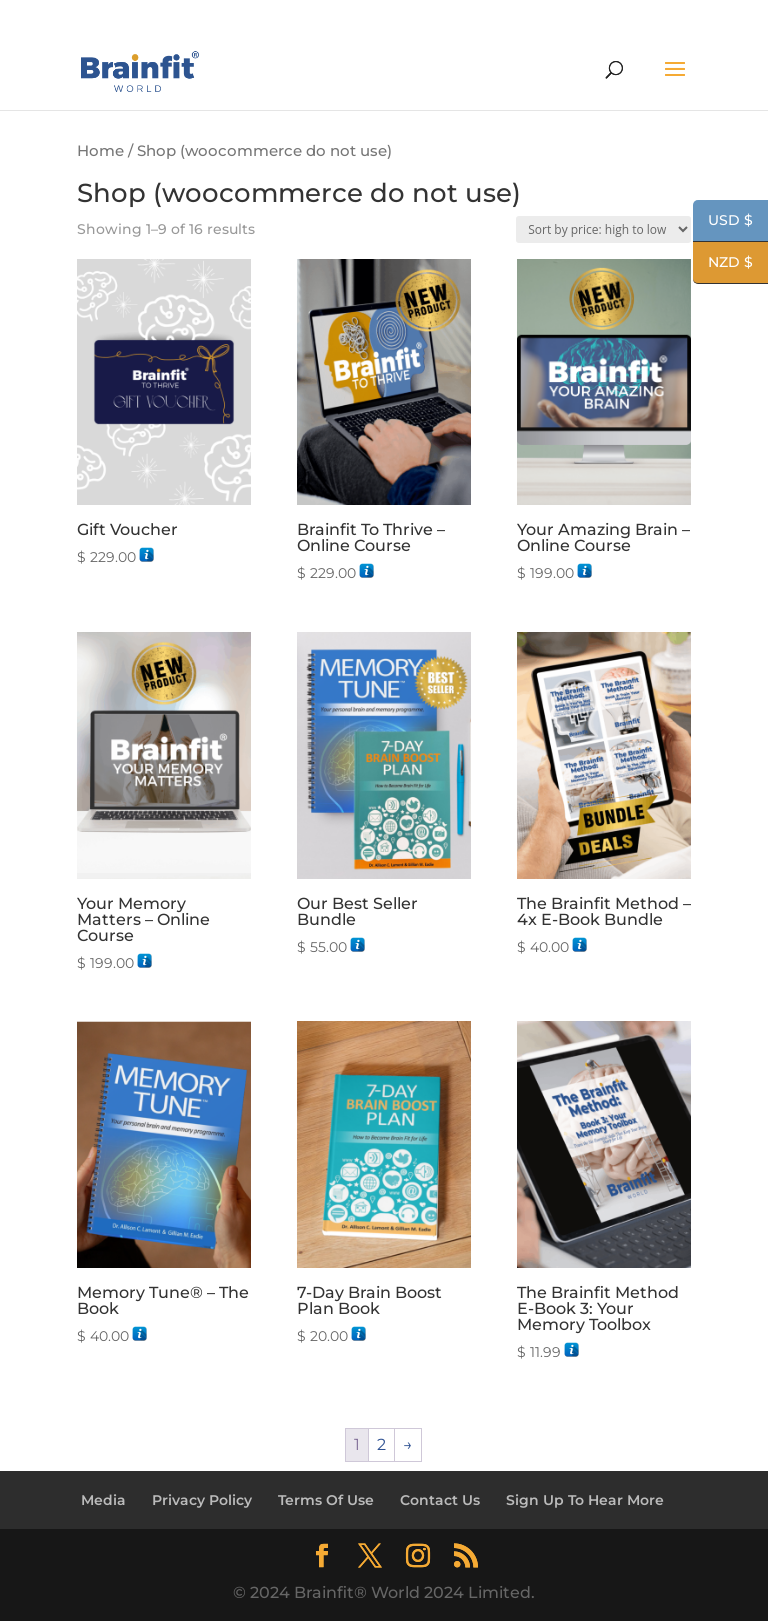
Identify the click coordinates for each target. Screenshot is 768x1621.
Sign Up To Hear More (585, 1500)
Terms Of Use (326, 1500)
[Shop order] (603, 229)
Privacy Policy (202, 1500)
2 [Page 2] (381, 1444)
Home (100, 151)
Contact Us (440, 1500)
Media (103, 1500)
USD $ (723, 222)
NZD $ (723, 264)
